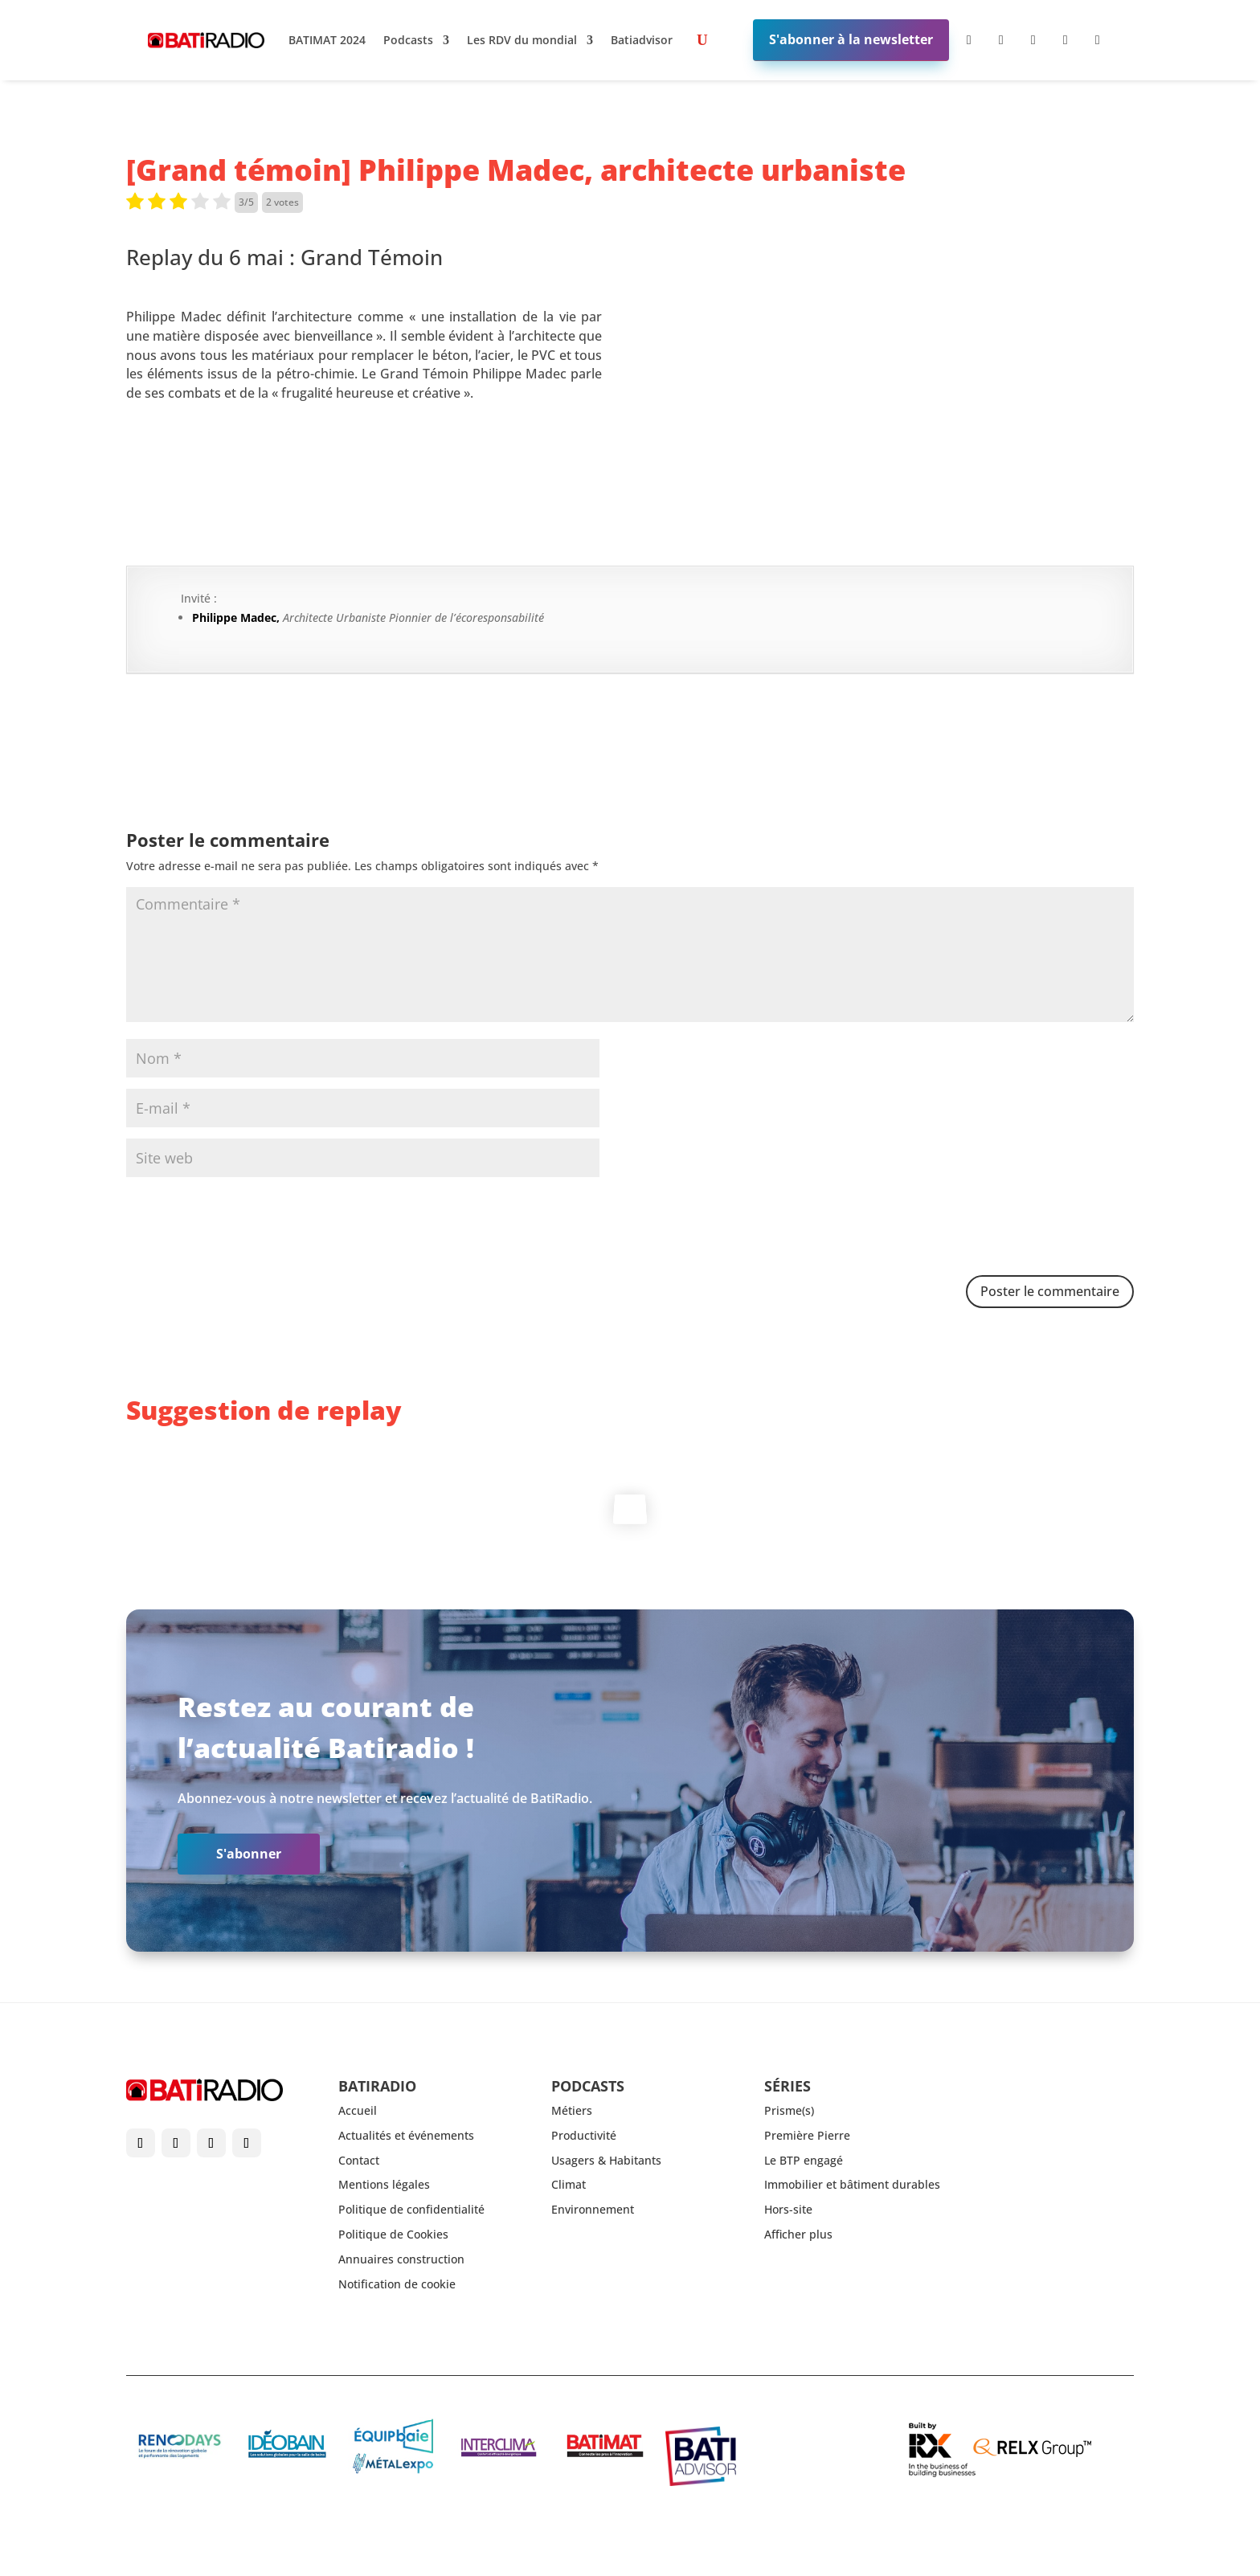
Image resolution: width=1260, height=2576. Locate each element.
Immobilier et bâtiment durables (852, 2184)
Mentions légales (384, 2184)
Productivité (583, 2135)
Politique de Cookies (393, 2234)
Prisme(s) (789, 2110)
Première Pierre (807, 2135)
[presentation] (248, 1227)
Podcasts (408, 39)
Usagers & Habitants (606, 2160)
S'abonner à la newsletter (851, 39)
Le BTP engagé (803, 2160)
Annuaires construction (401, 2259)
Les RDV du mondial (522, 39)
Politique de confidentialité (411, 2209)
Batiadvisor (642, 39)
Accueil (357, 2110)
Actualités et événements (406, 2135)
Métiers (571, 2110)
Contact (358, 2160)
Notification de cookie (397, 2284)
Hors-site (788, 2209)
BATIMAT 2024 (327, 39)
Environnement (592, 2209)
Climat (568, 2184)
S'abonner (248, 1853)
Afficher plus (798, 2234)
